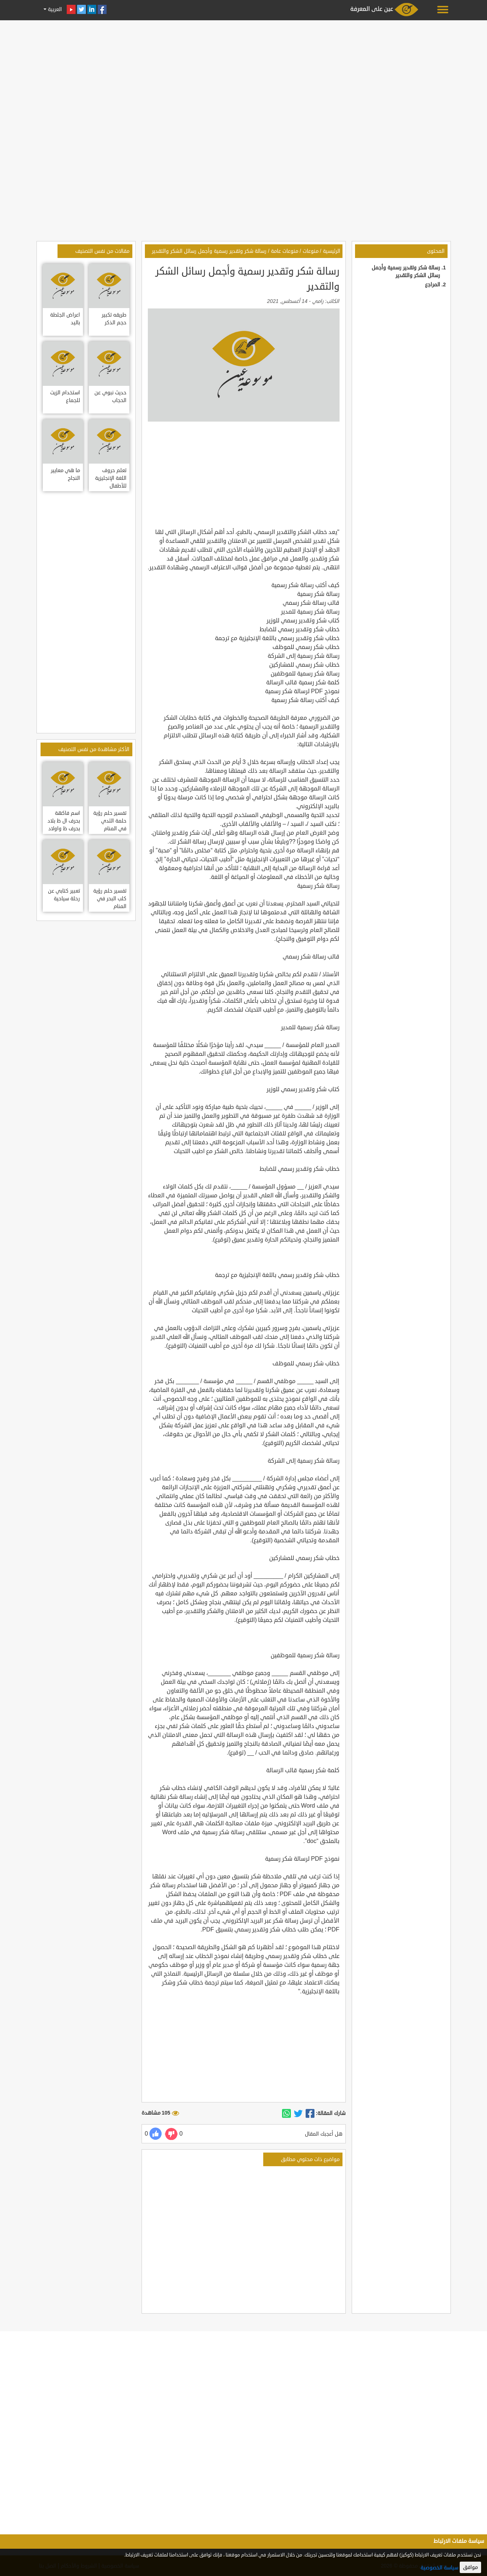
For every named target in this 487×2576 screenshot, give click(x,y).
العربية (54, 9)
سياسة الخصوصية (439, 2567)
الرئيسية (331, 251)
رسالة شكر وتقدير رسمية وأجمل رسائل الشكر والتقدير (209, 251)
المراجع (432, 284)
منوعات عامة (284, 251)
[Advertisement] (243, 74)
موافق (470, 2567)
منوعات (311, 251)
